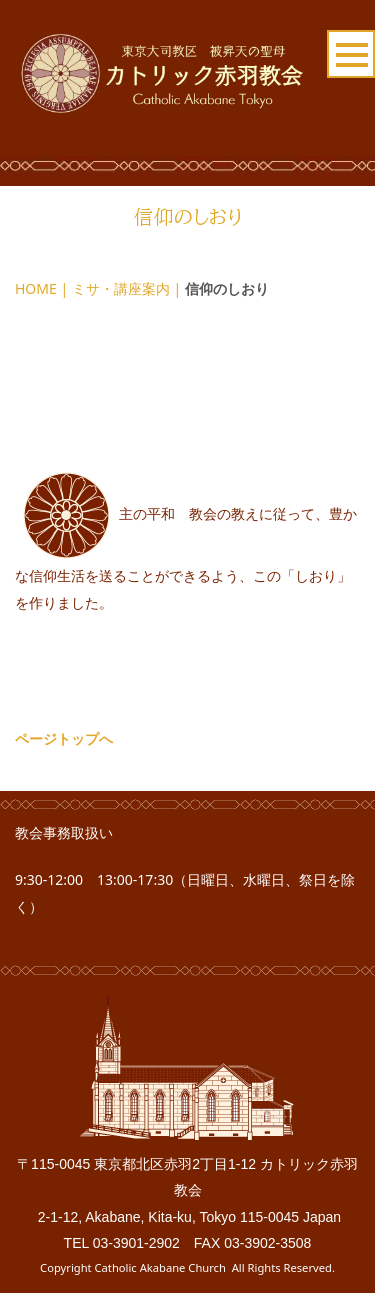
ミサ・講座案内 (121, 288)
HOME (36, 288)
